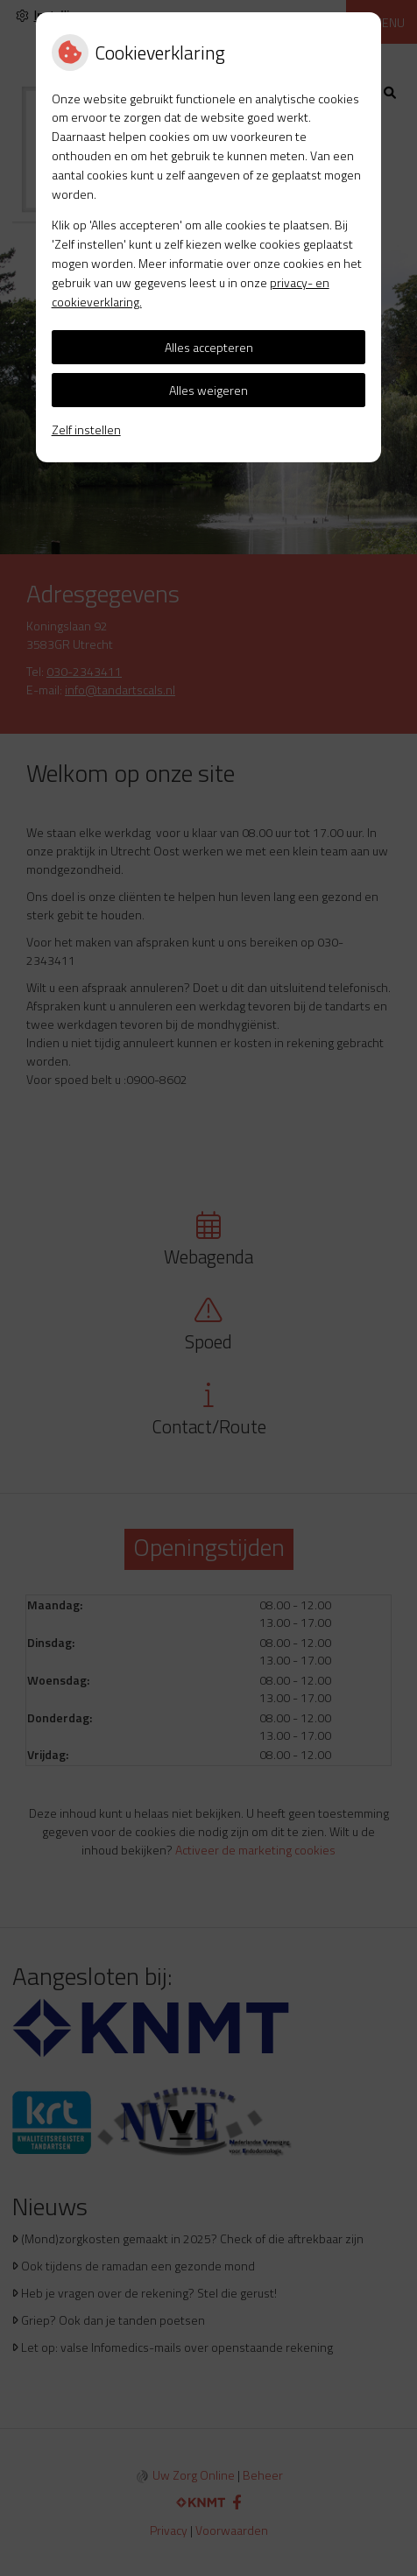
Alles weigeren (208, 390)
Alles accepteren (209, 347)
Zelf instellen (86, 429)
